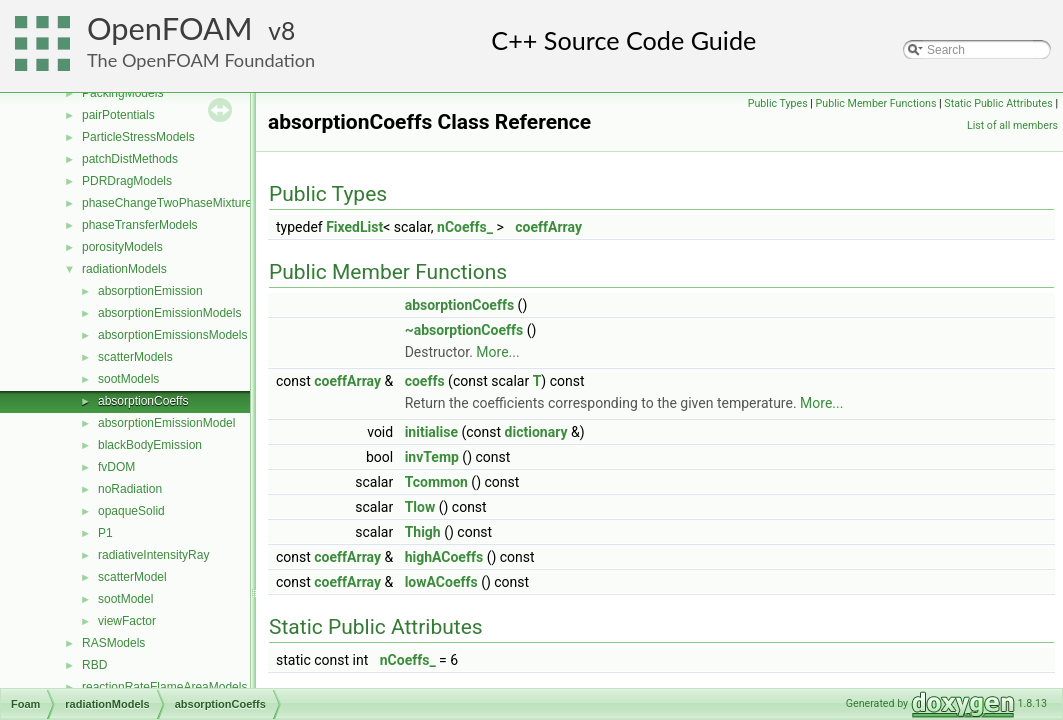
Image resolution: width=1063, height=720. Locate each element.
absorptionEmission (150, 291)
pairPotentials (118, 115)
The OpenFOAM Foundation (201, 60)
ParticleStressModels (138, 137)
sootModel (125, 599)
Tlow (420, 507)
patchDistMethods (130, 159)
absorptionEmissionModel (166, 423)
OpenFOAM (170, 28)
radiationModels (124, 269)
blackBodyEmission (150, 445)
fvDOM (116, 467)
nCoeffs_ (465, 227)
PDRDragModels (127, 181)
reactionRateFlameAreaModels (164, 687)
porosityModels (122, 247)
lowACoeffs (441, 582)
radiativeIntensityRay (153, 555)
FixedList (354, 227)
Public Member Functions (876, 103)
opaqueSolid (131, 511)
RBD (94, 665)
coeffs (425, 381)
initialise (431, 432)
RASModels (113, 643)
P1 (105, 533)
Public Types (778, 103)
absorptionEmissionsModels (172, 335)
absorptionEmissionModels (169, 313)
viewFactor (127, 621)
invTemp (432, 457)
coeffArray (548, 227)
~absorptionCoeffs (464, 330)
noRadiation (130, 489)
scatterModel (132, 577)
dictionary (536, 432)
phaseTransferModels (140, 225)
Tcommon (436, 482)
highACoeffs (444, 557)
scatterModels (135, 357)
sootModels (128, 379)
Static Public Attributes (998, 103)
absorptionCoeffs (143, 401)
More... (497, 352)
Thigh (423, 532)
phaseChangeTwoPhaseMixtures (170, 203)
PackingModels (122, 93)
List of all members (1012, 125)
